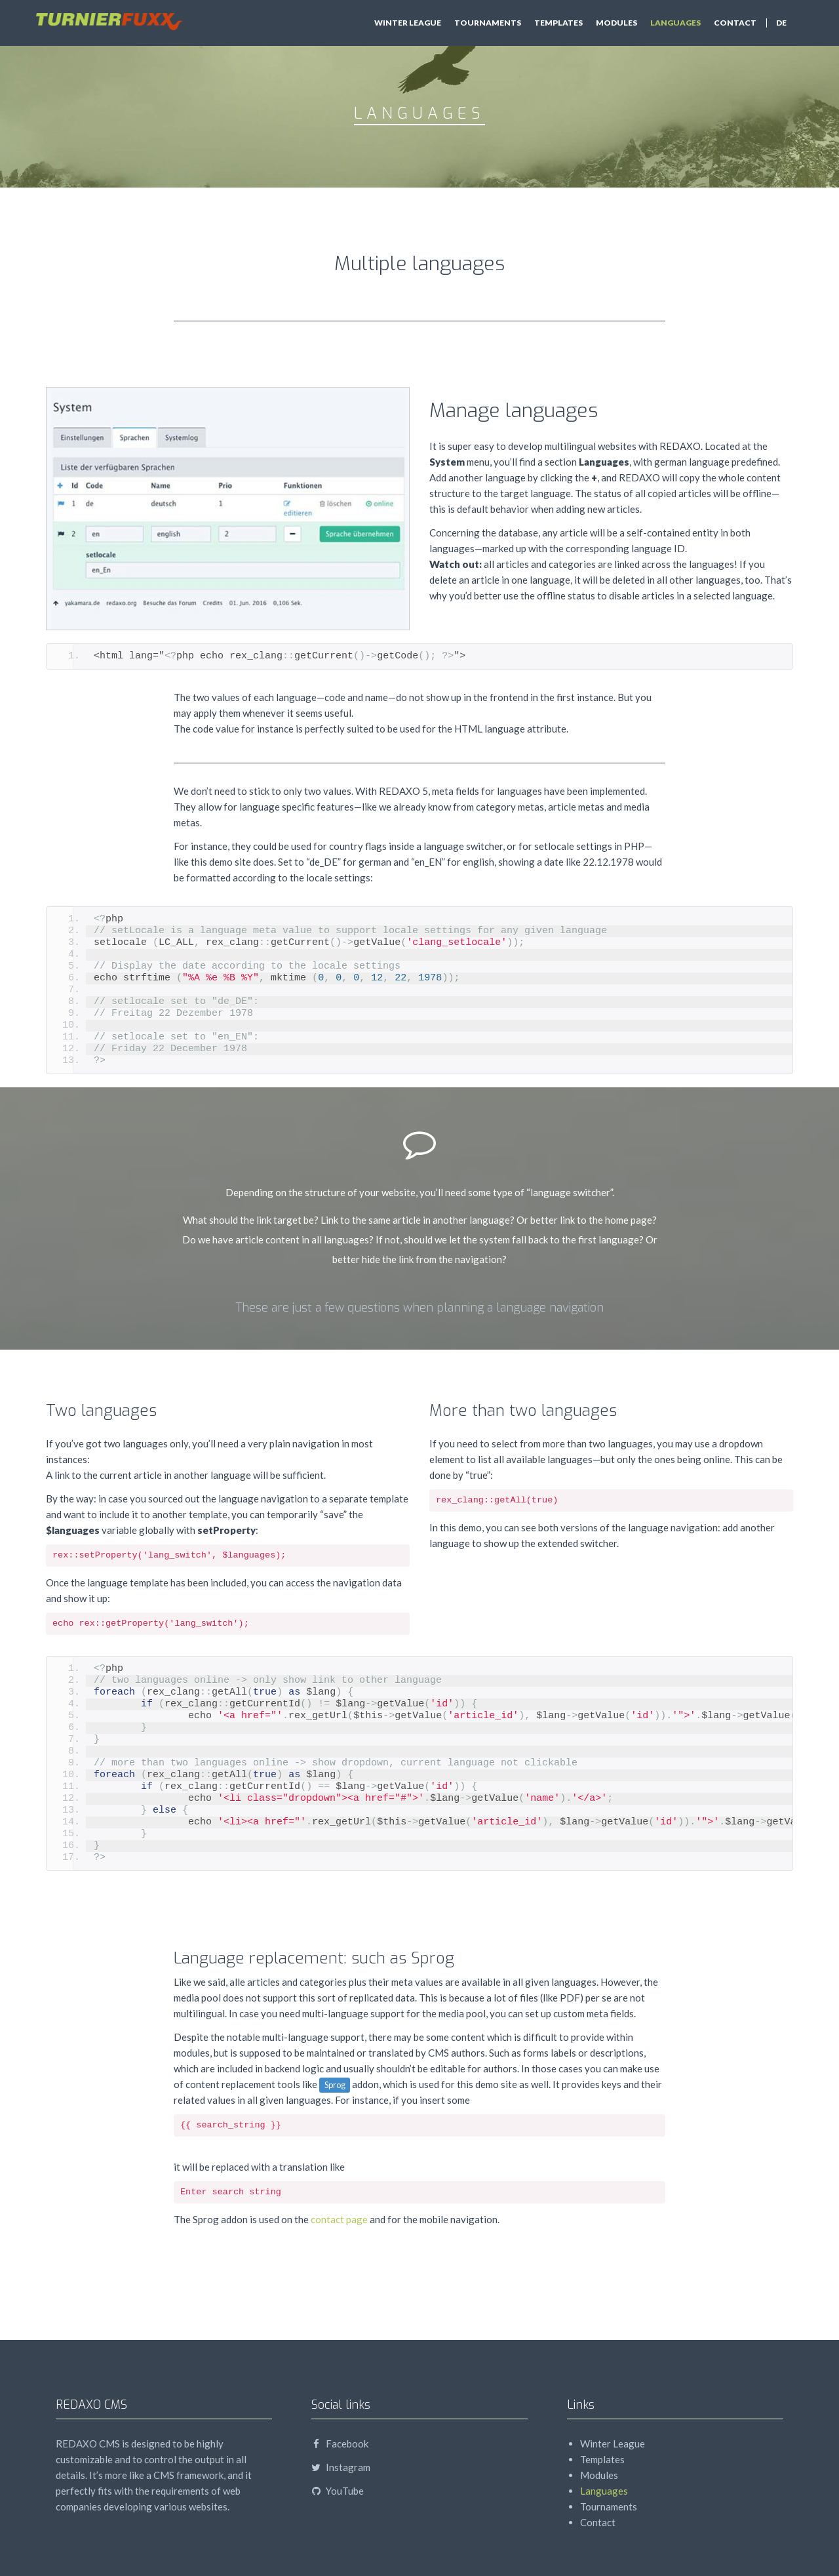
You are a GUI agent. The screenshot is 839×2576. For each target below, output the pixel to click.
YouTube (337, 2491)
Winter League (407, 23)
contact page (339, 2219)
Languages (675, 23)
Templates (558, 23)
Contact (735, 23)
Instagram (340, 2467)
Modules (616, 23)
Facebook (339, 2443)
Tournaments (487, 23)
